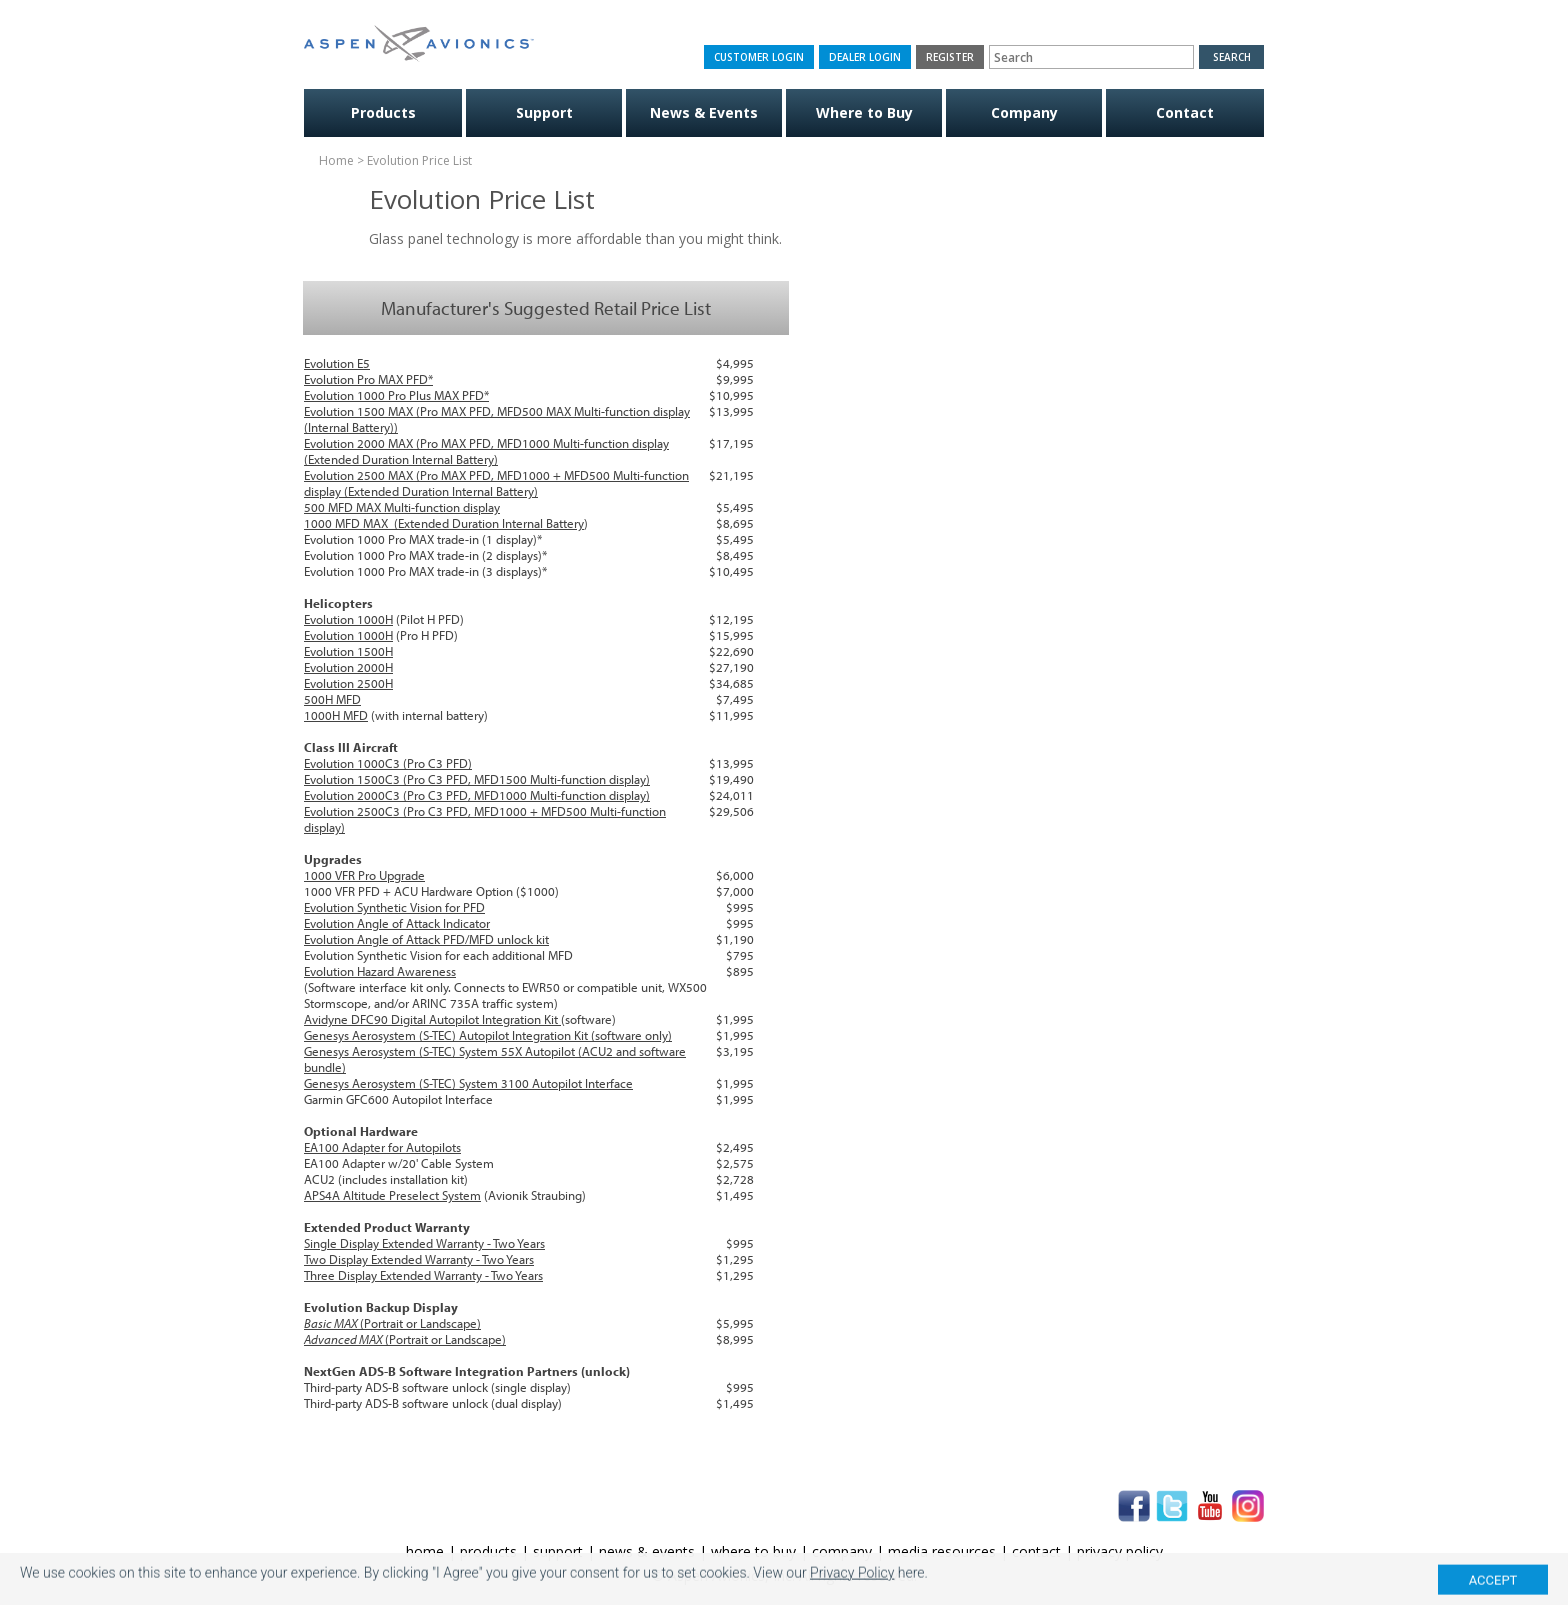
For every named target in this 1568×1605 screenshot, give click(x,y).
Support (544, 112)
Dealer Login (865, 57)
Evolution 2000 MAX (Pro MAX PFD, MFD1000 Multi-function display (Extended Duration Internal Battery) (486, 451)
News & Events (704, 112)
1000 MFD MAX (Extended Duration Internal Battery (444, 523)
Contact (1185, 112)
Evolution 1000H (348, 619)
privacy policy (1120, 1551)
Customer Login (759, 57)
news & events (647, 1551)
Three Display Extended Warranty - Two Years (423, 1275)
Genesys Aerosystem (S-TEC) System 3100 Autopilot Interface (468, 1083)
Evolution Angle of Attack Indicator (397, 923)
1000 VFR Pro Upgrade (364, 875)
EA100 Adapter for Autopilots (382, 1147)
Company (1024, 112)
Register (950, 57)
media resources (942, 1551)
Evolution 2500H (348, 683)
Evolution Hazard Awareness (380, 971)
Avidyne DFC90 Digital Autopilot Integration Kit (432, 1019)
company (842, 1551)
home (425, 1551)
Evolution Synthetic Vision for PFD (394, 907)
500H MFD (332, 699)
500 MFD (328, 507)
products (488, 1551)
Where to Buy (864, 112)
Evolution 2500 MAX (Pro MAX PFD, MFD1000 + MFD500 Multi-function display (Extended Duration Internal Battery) (496, 483)
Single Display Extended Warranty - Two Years (424, 1243)
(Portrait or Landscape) (392, 1323)
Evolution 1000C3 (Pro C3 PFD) (388, 763)
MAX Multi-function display (426, 507)
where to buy (753, 1551)
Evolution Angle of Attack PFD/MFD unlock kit (426, 939)
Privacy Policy (852, 1592)
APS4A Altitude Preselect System (392, 1195)
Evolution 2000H (348, 667)
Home (336, 160)
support (558, 1551)
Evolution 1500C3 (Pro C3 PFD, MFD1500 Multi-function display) (477, 779)
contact (1036, 1551)
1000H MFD (336, 715)
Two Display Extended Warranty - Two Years (419, 1259)
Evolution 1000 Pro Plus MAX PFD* (396, 395)
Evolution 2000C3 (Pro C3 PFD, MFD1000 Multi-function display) (477, 795)
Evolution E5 (337, 363)
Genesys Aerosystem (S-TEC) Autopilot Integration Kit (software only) (488, 1035)
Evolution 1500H (348, 651)
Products (383, 112)
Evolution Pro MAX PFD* (368, 379)
